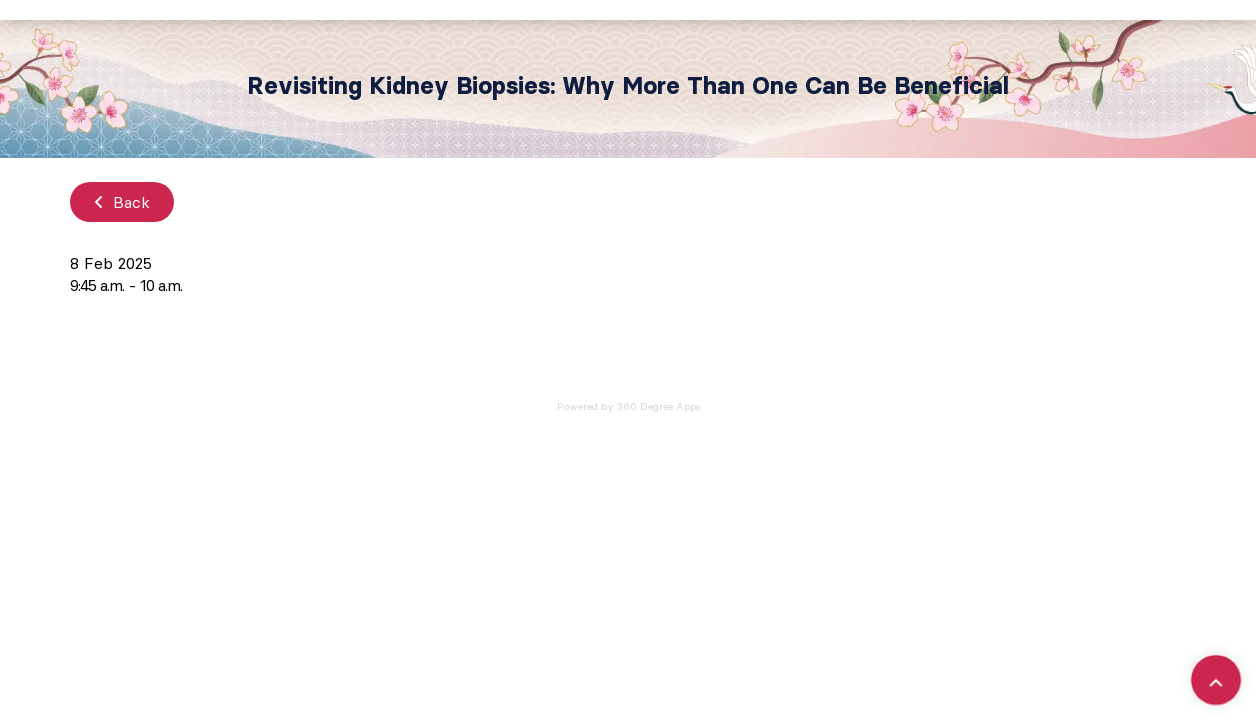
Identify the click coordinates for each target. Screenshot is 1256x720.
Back (122, 202)
